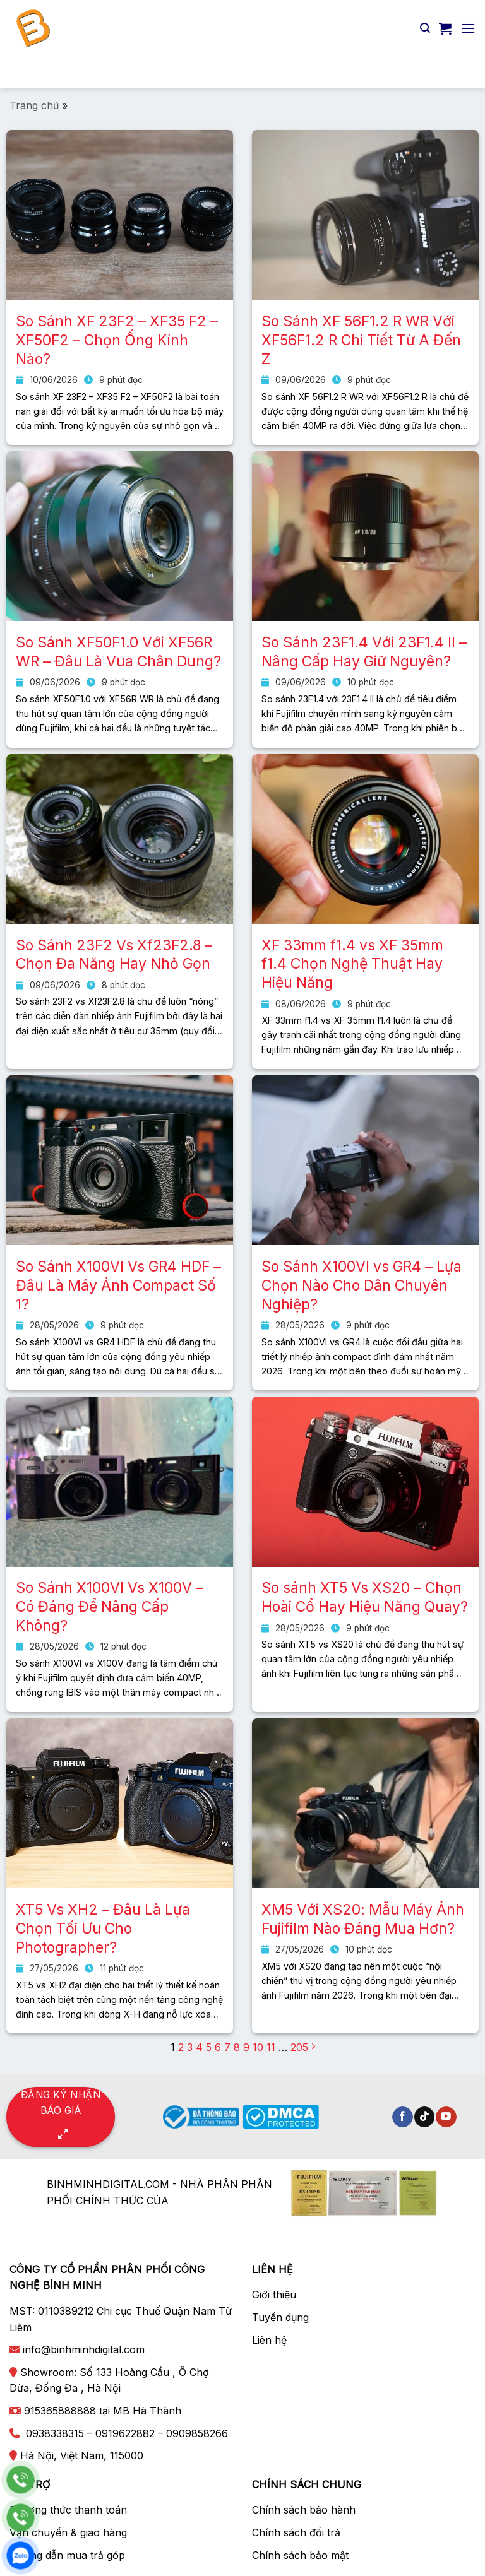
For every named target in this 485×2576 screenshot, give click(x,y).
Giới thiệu (274, 2294)
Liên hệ (269, 2340)
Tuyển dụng (280, 2317)
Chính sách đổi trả (296, 2532)
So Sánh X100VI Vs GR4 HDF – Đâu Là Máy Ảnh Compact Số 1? (118, 1285)
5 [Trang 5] (209, 2047)
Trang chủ (34, 105)
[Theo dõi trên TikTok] (424, 2117)
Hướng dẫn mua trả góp (67, 2555)
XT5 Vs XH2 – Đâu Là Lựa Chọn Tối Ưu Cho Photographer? (103, 1928)
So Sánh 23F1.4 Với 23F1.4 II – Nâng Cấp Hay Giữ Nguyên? (364, 652)
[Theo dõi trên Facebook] (402, 2117)
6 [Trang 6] (218, 2047)
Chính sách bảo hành (304, 2509)
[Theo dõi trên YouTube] (446, 2117)
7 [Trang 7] (227, 2047)
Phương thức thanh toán (68, 2509)
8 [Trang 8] (237, 2047)
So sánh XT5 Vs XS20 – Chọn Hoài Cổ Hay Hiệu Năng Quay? (364, 1597)
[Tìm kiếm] (425, 28)
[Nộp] (460, 72)
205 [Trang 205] (299, 2047)
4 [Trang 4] (199, 2047)
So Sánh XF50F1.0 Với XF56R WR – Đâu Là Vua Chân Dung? (118, 652)
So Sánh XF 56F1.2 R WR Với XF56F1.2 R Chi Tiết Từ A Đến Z (361, 340)
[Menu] (468, 28)
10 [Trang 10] (258, 2047)
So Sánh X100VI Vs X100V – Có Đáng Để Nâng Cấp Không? (109, 1606)
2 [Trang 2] (181, 2047)
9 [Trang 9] (246, 2047)
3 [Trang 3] (190, 2047)
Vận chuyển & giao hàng (68, 2532)
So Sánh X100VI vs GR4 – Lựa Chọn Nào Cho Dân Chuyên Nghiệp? (361, 1285)
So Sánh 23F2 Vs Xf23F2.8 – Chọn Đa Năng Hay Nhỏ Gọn (114, 954)
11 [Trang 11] (270, 2047)
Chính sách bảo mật (300, 2555)
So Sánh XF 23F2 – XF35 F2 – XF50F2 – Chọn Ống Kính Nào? (117, 340)
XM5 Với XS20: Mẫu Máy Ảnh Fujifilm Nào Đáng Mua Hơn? (362, 1919)
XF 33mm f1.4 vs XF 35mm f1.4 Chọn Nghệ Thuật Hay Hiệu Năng (352, 964)
